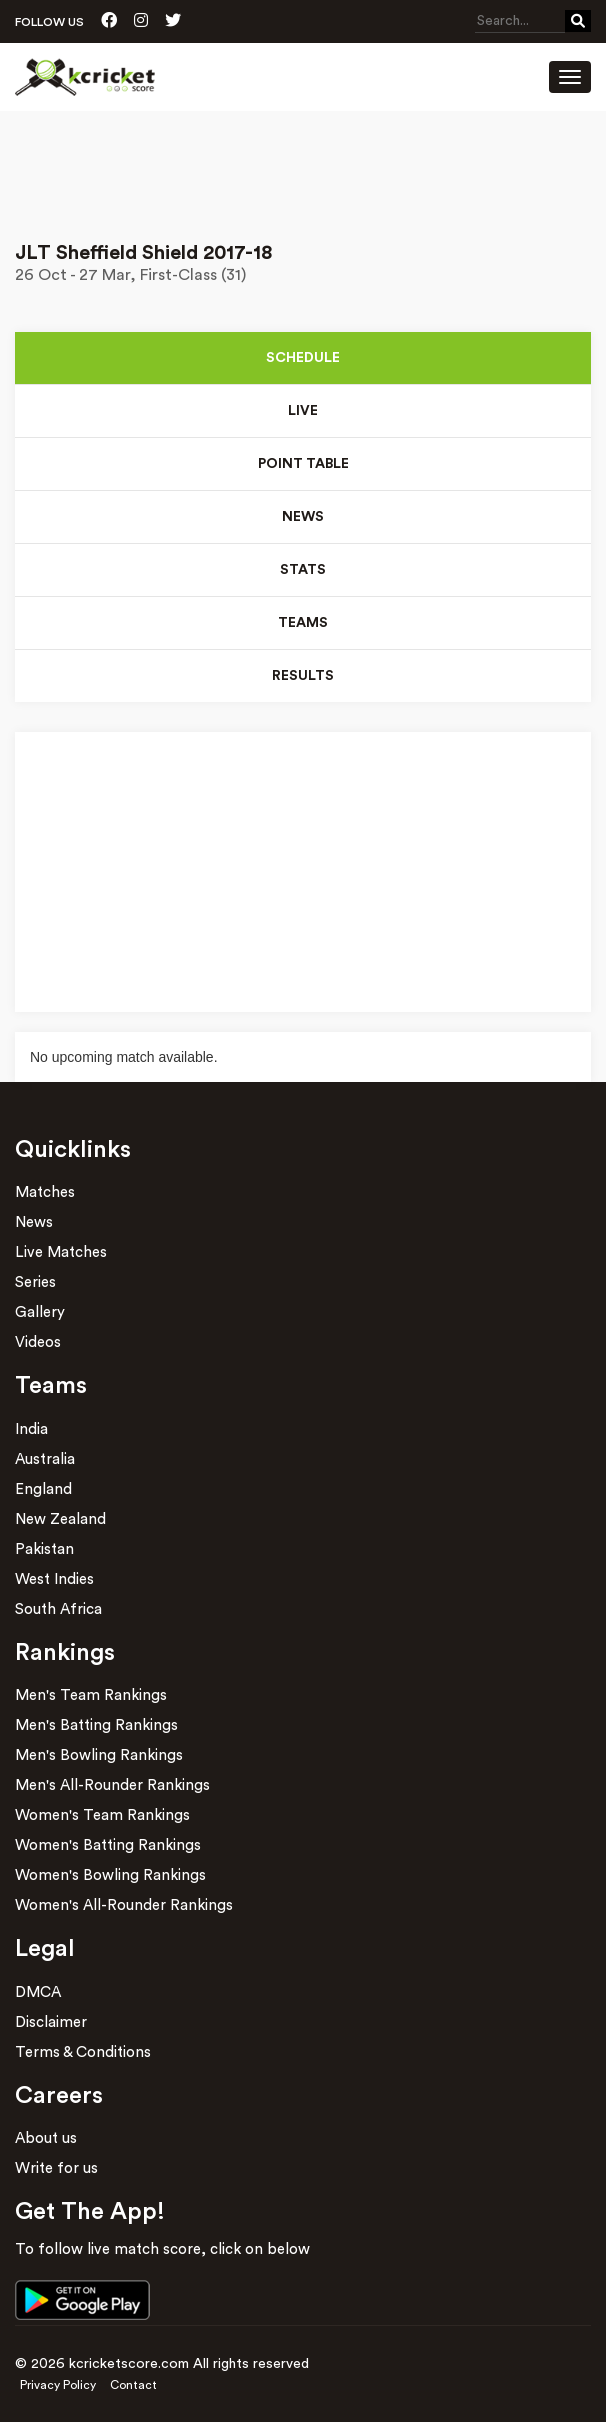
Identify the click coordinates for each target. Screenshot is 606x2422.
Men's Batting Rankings (96, 1725)
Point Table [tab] (303, 464)
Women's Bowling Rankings (110, 1875)
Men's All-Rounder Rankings (112, 1785)
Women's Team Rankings (102, 1815)
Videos (38, 1342)
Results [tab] (303, 676)
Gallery (40, 1312)
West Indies (54, 1579)
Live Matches (61, 1252)
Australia (45, 1459)
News (34, 1222)
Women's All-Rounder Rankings (124, 1905)
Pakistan (44, 1549)
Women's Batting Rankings (108, 1845)
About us (46, 2138)
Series (35, 1282)
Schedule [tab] (303, 358)
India (31, 1429)
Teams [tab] (303, 623)
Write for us (56, 2168)
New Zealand (60, 1519)
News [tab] (303, 517)
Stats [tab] (303, 570)
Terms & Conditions (83, 2052)
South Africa (58, 1609)
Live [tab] (303, 411)
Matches (45, 1192)
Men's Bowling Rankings (99, 1755)
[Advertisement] (303, 167)
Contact (133, 2385)
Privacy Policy (58, 2385)
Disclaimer (51, 2022)
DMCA (38, 1992)
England (43, 1489)
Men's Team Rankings (91, 1695)
